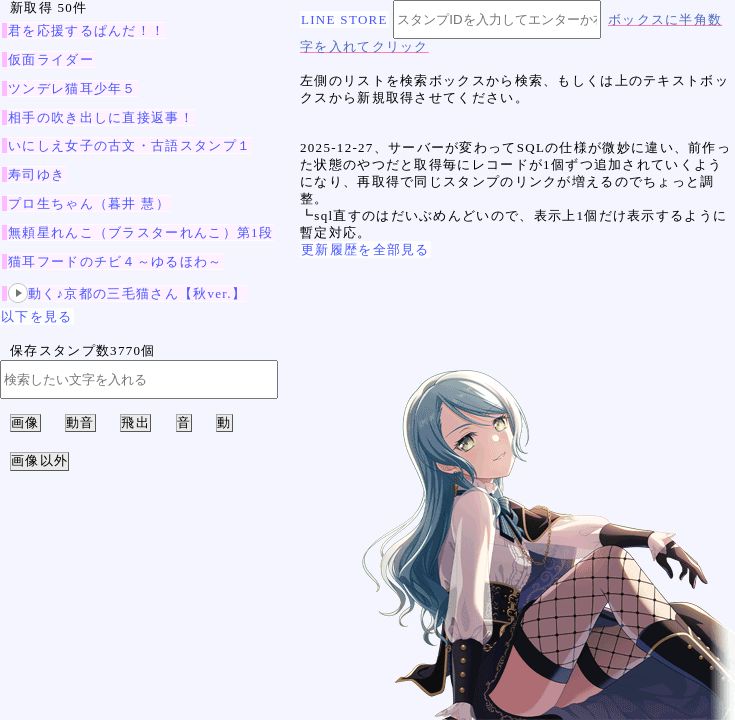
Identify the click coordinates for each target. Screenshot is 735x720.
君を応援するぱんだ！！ (86, 30)
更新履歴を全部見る (365, 249)
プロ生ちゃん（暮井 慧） (89, 203)
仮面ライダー (51, 59)
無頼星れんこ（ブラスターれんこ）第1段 (140, 232)
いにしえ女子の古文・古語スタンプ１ (129, 145)
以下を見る (37, 316)
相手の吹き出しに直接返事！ (101, 117)
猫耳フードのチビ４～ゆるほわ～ (115, 261)
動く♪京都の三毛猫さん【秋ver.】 (127, 293)
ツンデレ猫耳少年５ (72, 88)
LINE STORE (344, 19)
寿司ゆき (36, 174)
